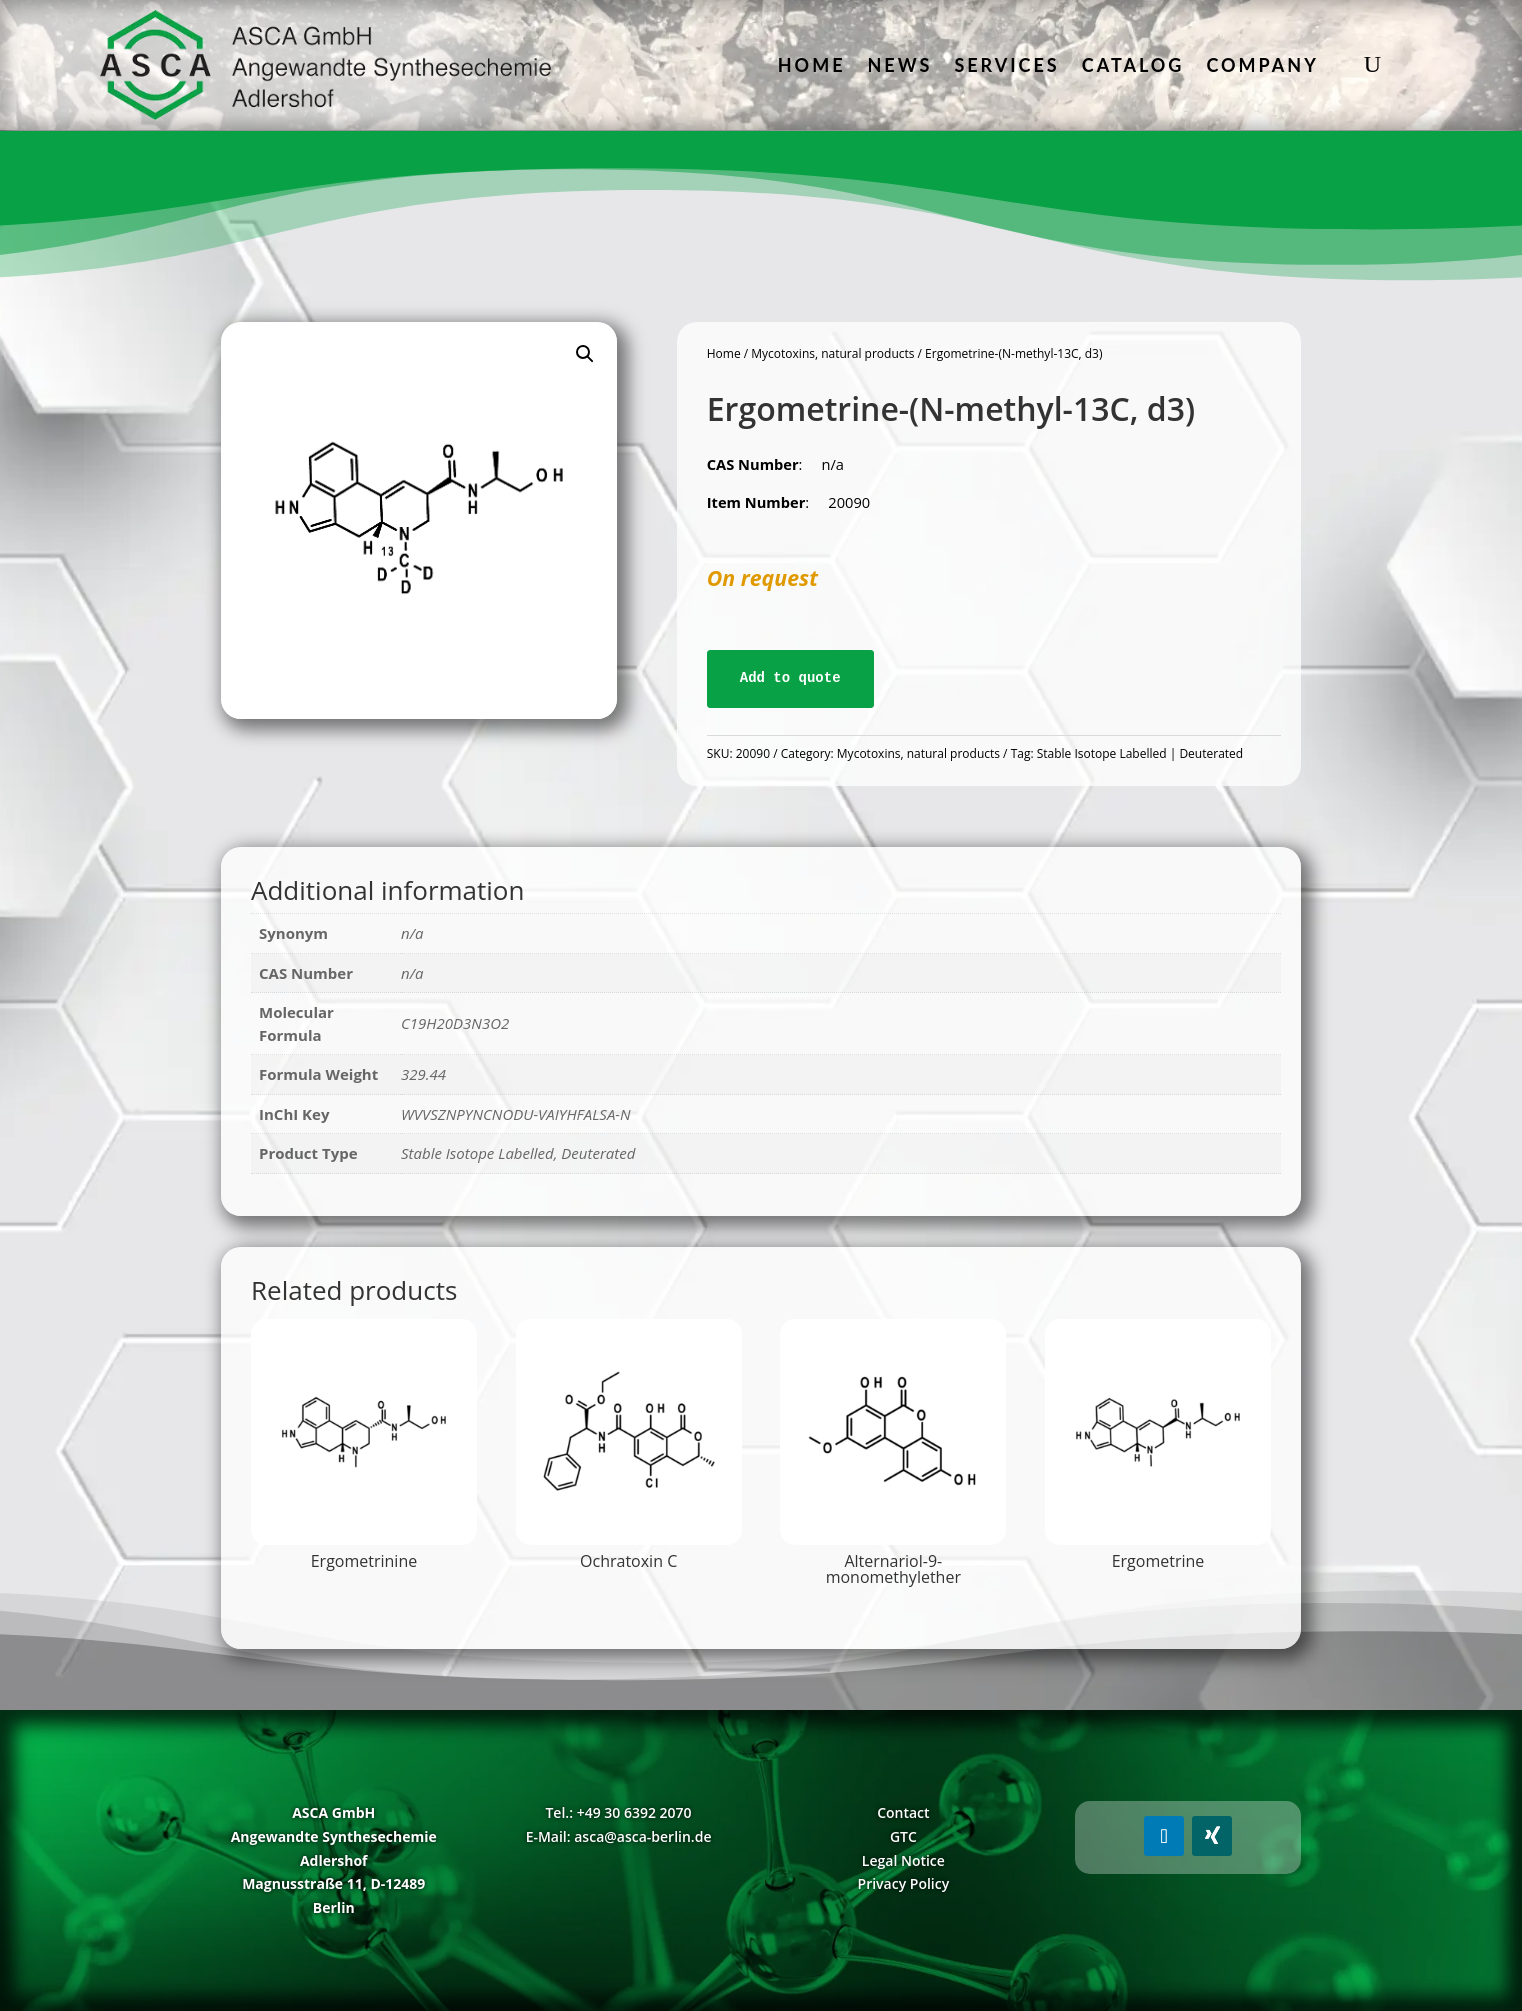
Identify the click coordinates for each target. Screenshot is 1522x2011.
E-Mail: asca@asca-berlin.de (619, 1836)
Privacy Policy (904, 1883)
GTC (903, 1836)
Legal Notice (903, 1860)
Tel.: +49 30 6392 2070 (618, 1812)
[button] (585, 354)
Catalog (1133, 65)
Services (1006, 65)
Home (812, 65)
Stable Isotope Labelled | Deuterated (1140, 753)
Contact (903, 1812)
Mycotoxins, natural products (832, 353)
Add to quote (790, 678)
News (900, 65)
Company (1262, 65)
